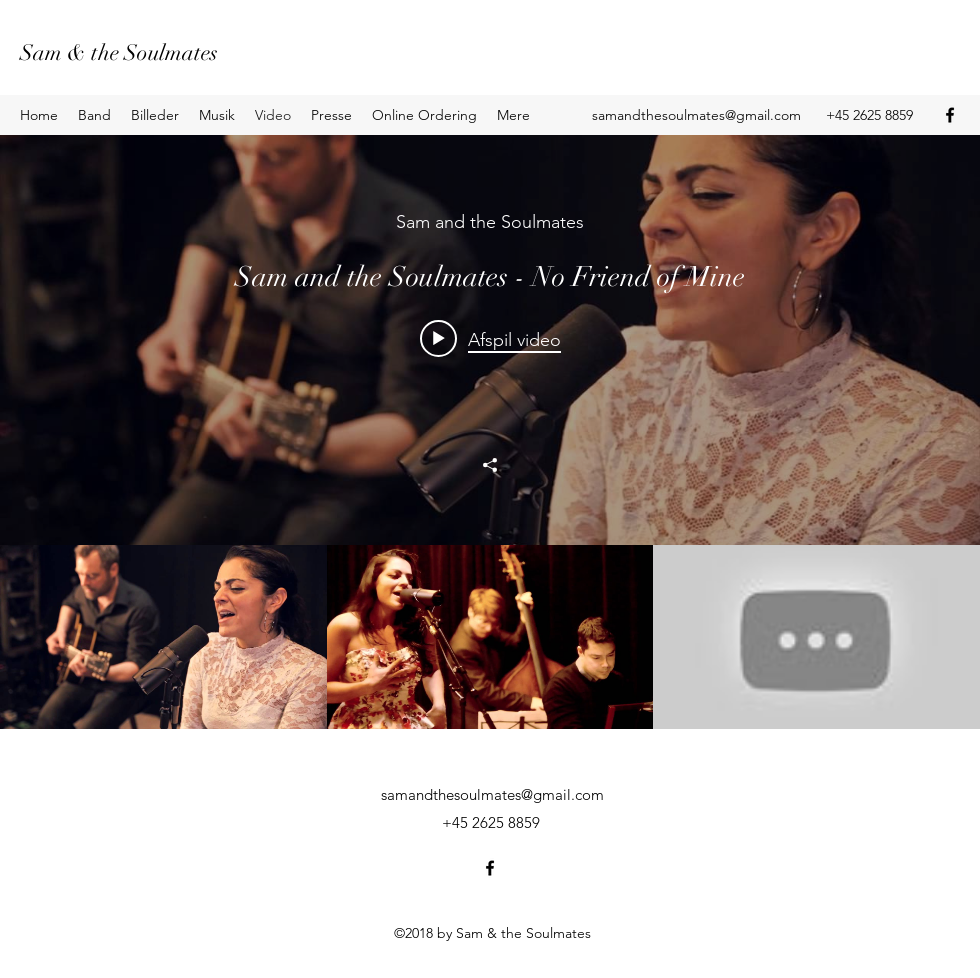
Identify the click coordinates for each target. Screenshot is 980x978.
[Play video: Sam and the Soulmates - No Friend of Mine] (490, 339)
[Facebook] (950, 115)
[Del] (490, 465)
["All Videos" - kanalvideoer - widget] (490, 432)
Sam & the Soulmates (119, 52)
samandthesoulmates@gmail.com (696, 115)
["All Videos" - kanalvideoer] (490, 637)
